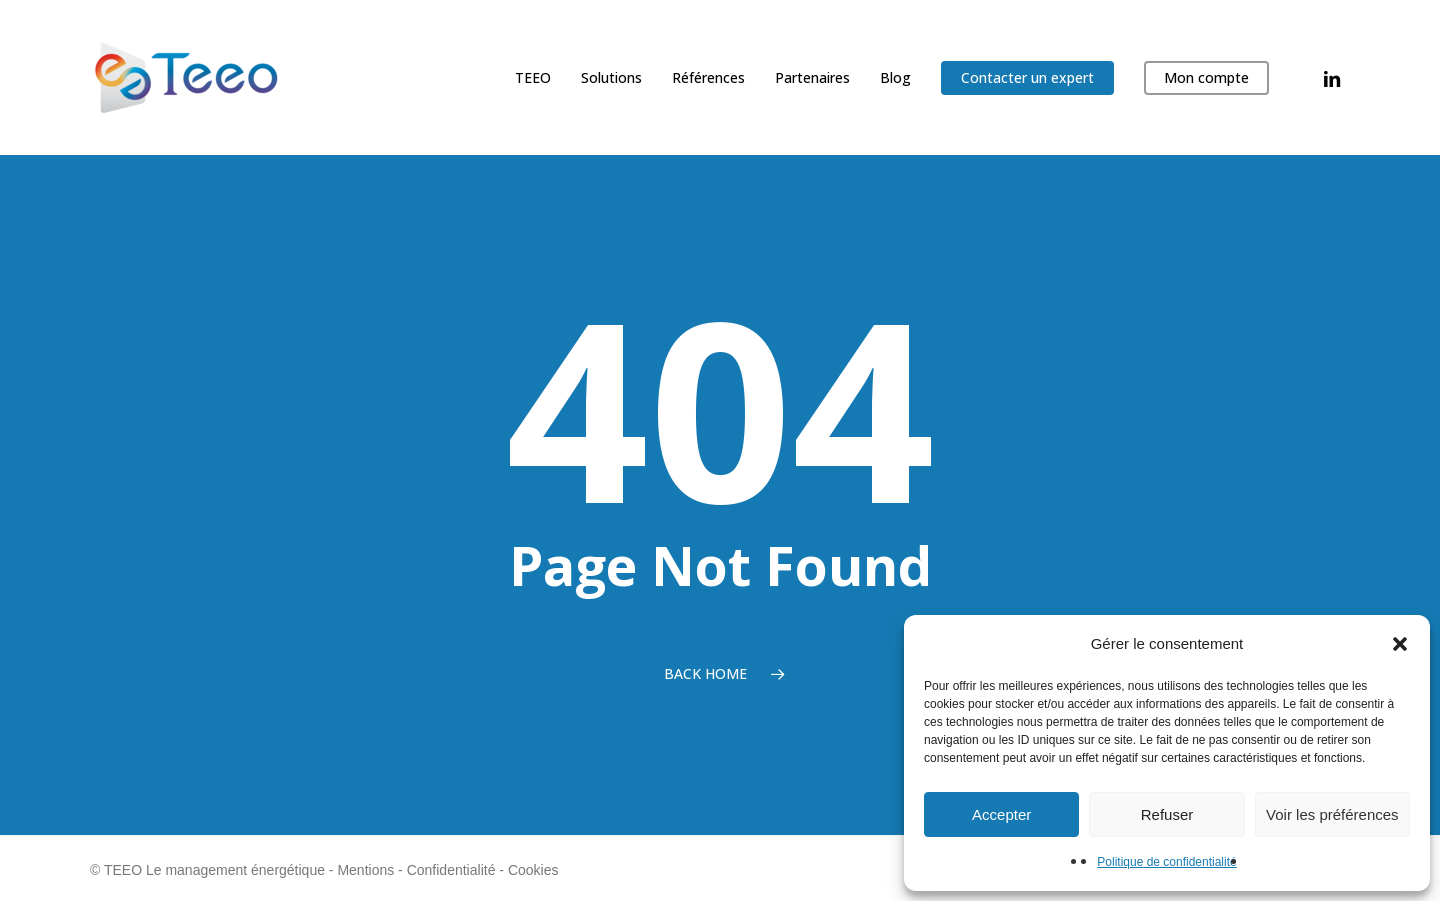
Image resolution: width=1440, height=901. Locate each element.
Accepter (1001, 814)
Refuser (1167, 814)
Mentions (365, 870)
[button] (1400, 644)
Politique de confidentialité (1166, 862)
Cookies (533, 870)
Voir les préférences (1332, 814)
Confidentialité (451, 870)
